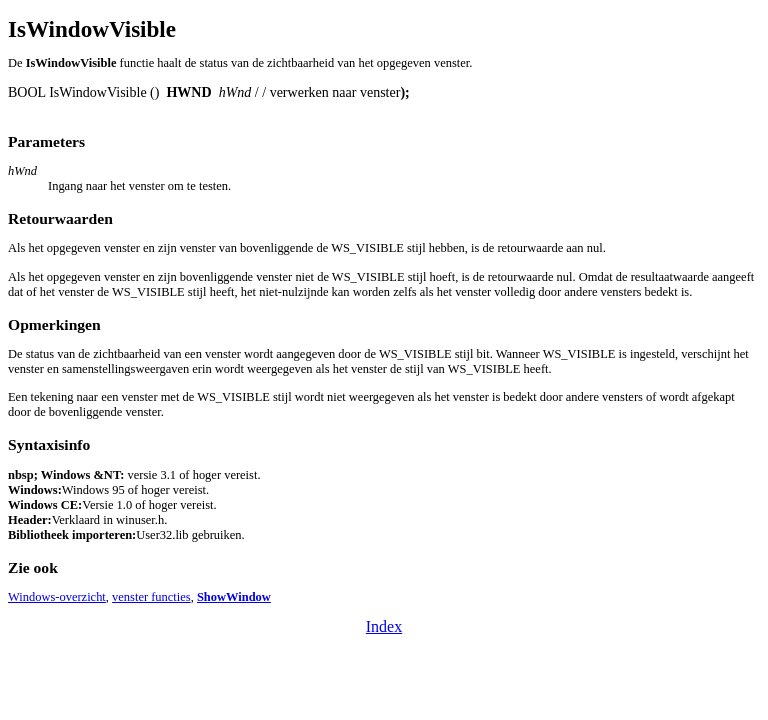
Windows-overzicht (57, 597)
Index (384, 626)
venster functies (151, 597)
